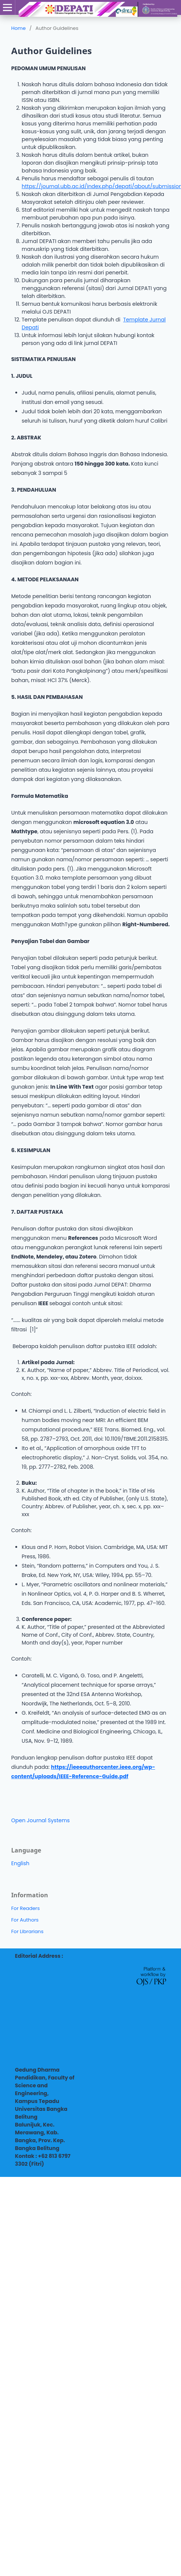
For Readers (25, 1908)
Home (18, 28)
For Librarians (27, 1931)
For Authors (24, 1919)
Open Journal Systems (40, 1820)
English (20, 1863)
